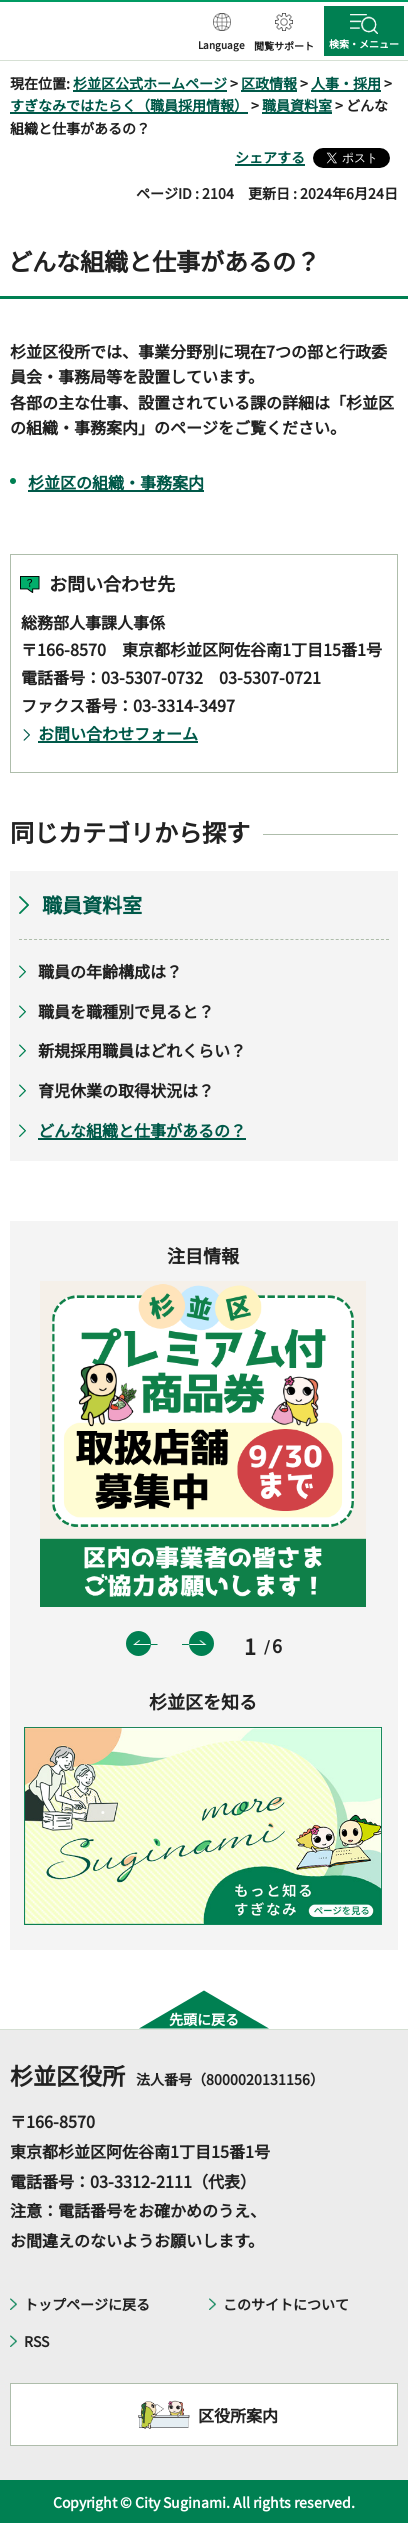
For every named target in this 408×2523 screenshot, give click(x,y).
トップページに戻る (87, 2304)
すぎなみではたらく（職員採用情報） (129, 105)
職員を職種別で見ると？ (126, 1011)
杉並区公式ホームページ (150, 83)
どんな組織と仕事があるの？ (142, 1130)
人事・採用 (346, 83)
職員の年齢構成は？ (110, 971)
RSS (36, 2341)
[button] (221, 33)
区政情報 (269, 83)
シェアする (270, 157)
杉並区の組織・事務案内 (116, 482)
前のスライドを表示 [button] (138, 1643)
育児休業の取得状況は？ (126, 1090)
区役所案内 (238, 2415)
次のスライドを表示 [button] (201, 1643)
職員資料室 (297, 105)
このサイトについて (286, 2304)
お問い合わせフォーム (118, 733)
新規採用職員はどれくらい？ (142, 1050)
